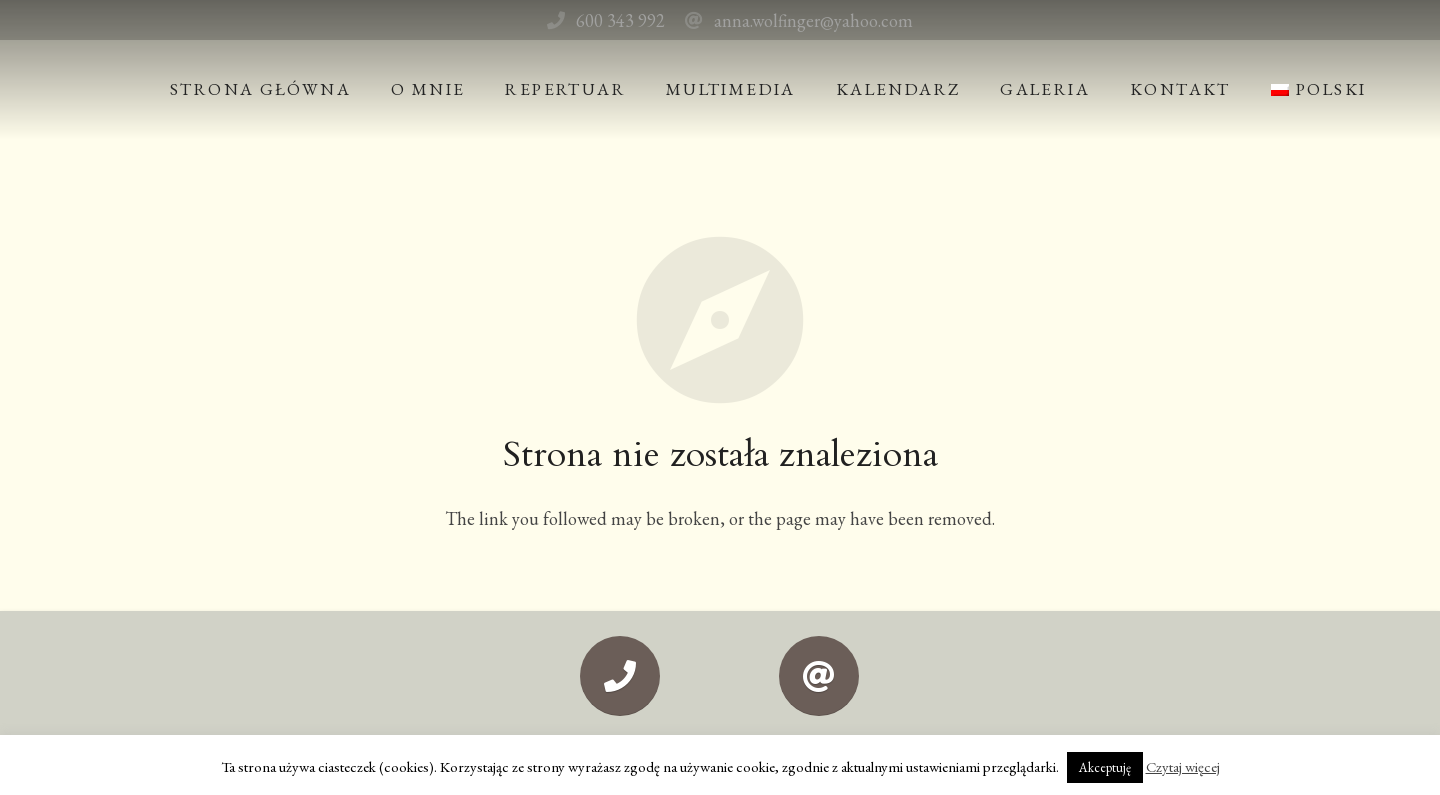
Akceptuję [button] (1105, 767)
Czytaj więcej (1183, 766)
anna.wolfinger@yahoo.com (813, 20)
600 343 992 (620, 20)
